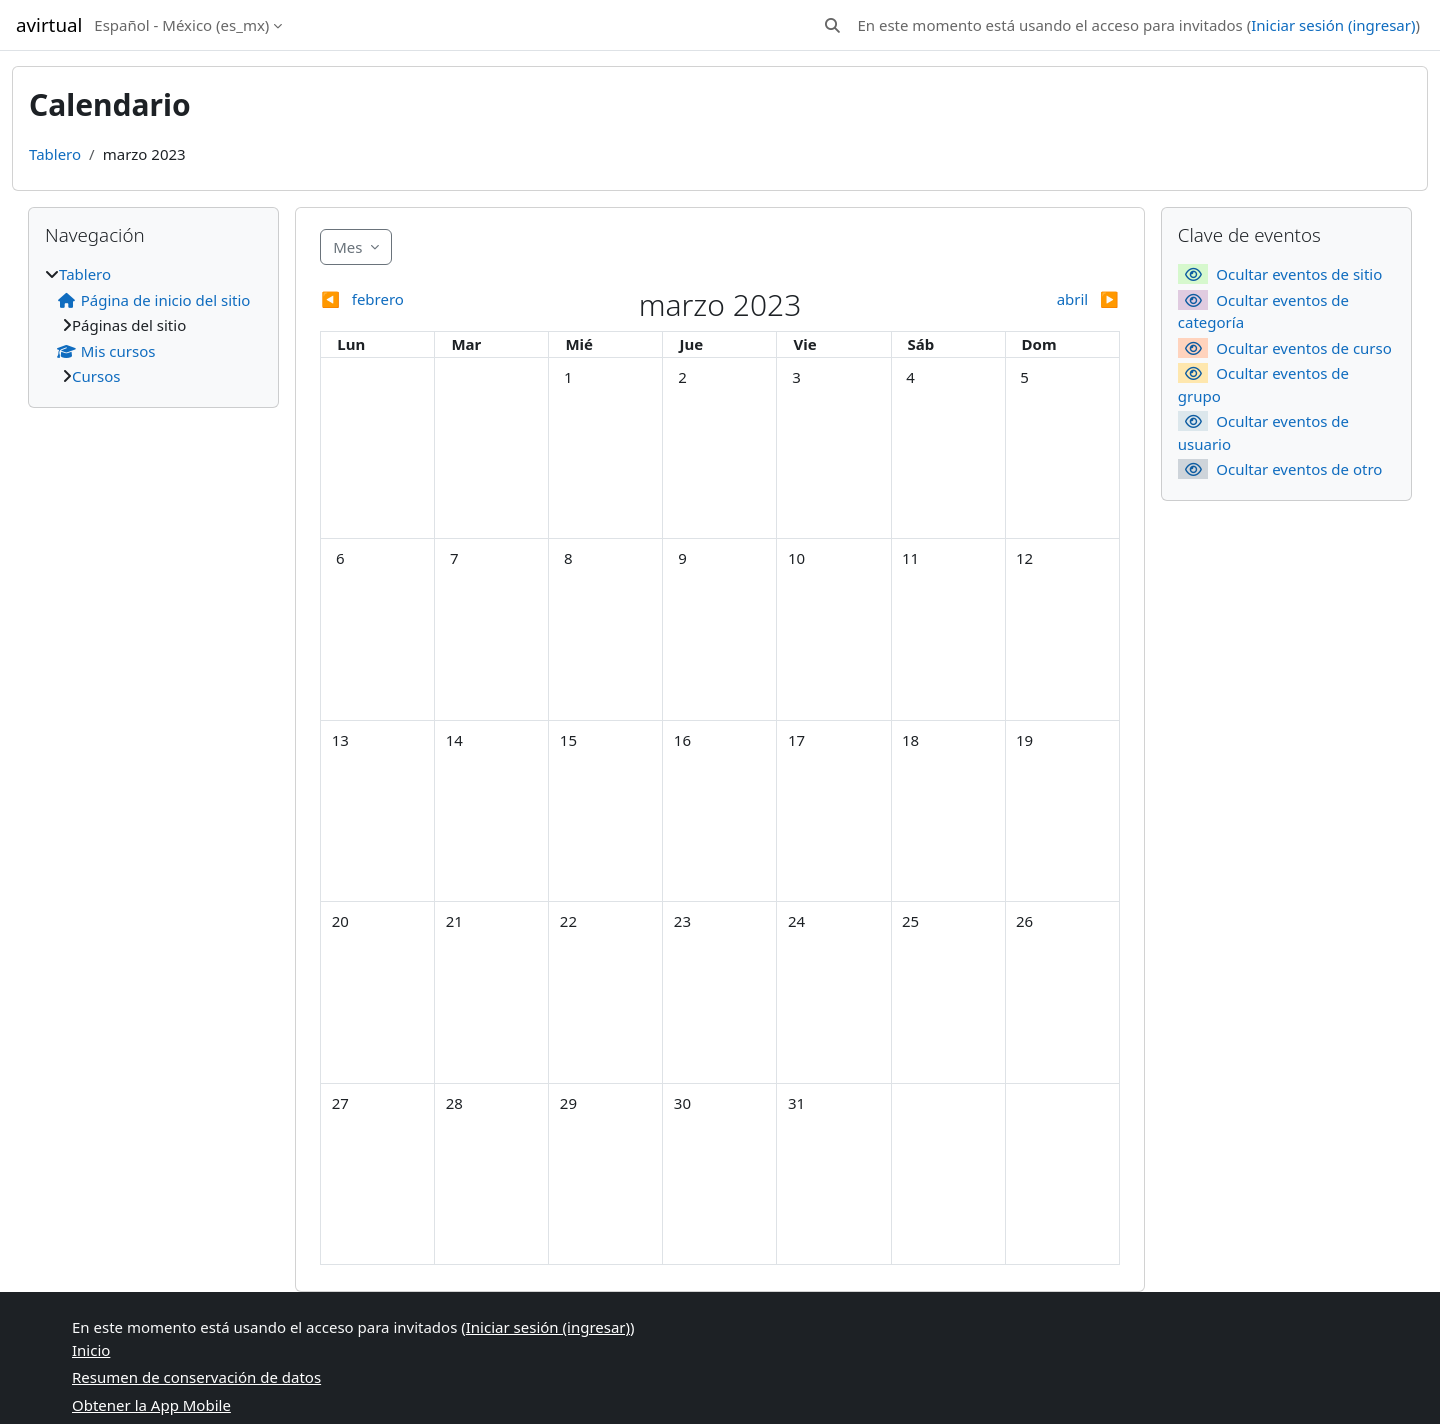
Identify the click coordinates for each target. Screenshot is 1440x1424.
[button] (832, 25)
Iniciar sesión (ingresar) (1333, 25)
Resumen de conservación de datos (196, 1377)
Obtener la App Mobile (151, 1405)
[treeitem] (153, 325)
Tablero (55, 154)
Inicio (91, 1350)
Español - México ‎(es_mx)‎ (181, 25)
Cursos (96, 376)
